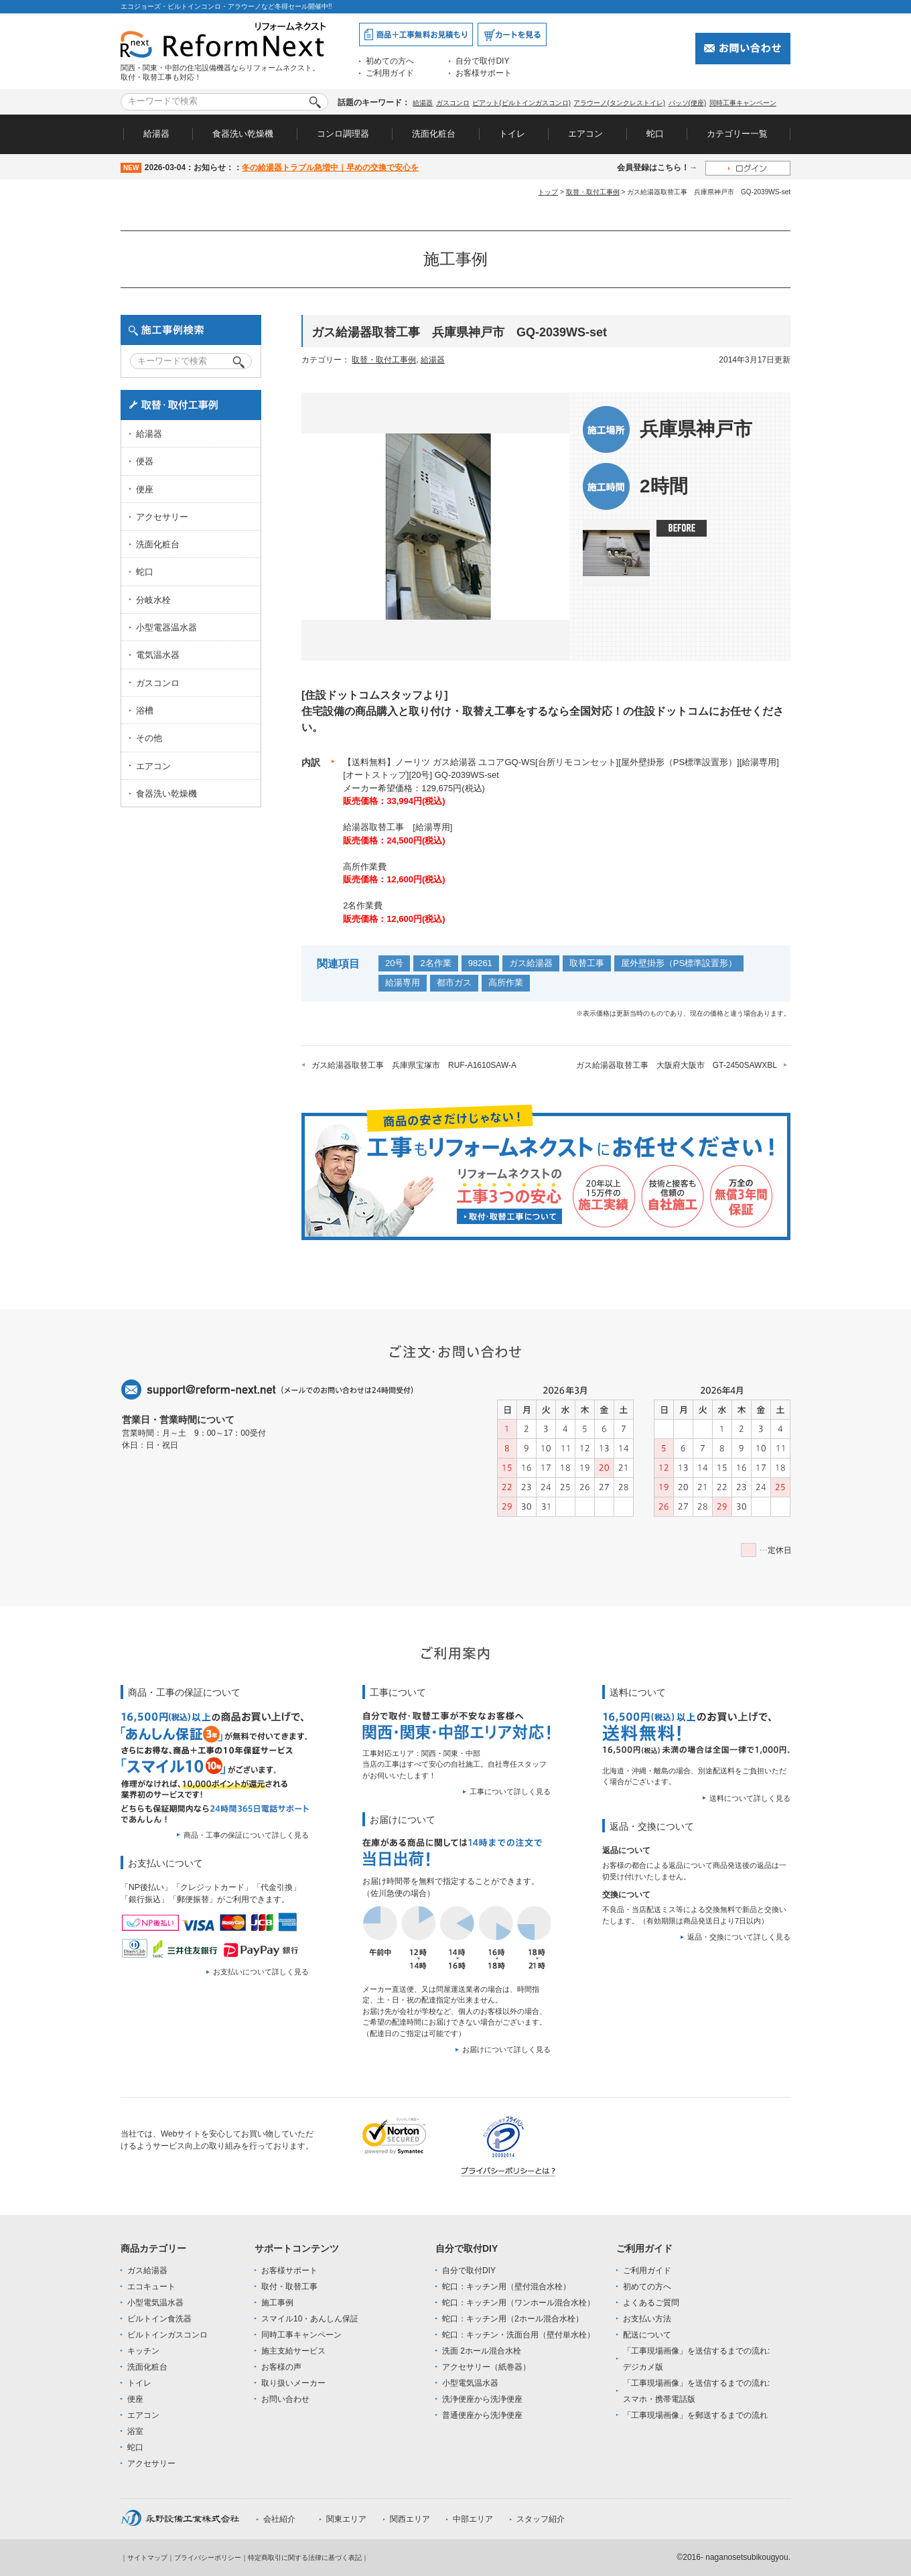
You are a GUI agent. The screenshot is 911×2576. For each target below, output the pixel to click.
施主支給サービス (293, 2351)
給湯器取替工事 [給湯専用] (397, 827)
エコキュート (151, 2286)
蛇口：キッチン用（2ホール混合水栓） (512, 2318)
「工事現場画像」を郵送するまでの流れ (695, 2415)
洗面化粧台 (433, 134)
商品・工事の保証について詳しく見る (246, 1835)
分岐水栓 (153, 600)
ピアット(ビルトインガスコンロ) (521, 103)
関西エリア (410, 2519)
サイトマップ (147, 2557)
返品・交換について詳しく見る (738, 1937)
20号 (394, 963)
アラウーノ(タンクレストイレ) (619, 103)
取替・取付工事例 (593, 192)
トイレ (512, 134)
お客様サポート (483, 73)
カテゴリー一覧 (737, 134)
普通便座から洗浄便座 (482, 2415)
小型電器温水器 (166, 627)
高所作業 (505, 982)
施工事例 (277, 2302)
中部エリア (473, 2519)
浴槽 (144, 710)
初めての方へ (390, 61)
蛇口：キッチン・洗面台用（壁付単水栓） (518, 2335)
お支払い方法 (647, 2318)
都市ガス (454, 982)
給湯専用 (402, 982)
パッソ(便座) (688, 103)
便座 (144, 489)
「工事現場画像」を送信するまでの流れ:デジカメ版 (696, 2359)
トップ (548, 192)
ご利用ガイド (390, 73)
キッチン (143, 2351)
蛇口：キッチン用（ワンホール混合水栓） (518, 2302)
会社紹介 (279, 2519)
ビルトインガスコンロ (167, 2335)
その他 (149, 738)
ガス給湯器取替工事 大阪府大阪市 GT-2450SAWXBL (676, 1065)
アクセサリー (162, 517)
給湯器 (423, 103)
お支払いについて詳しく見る (261, 1972)
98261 (480, 963)
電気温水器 (158, 655)
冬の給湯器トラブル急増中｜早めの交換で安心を (330, 167)
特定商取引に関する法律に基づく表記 (305, 2557)
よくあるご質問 (651, 2302)
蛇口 (655, 134)
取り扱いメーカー (293, 2383)
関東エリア (346, 2519)
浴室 (135, 2431)
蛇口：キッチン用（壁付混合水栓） (506, 2286)
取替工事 (586, 963)
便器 (144, 461)
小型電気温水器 (155, 2302)
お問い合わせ (285, 2399)
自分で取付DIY (482, 61)
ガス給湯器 (531, 963)
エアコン (585, 134)
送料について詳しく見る (749, 1798)
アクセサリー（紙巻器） (486, 2367)
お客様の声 (281, 2367)
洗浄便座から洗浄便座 (482, 2399)
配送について (647, 2335)
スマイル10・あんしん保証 (309, 2318)
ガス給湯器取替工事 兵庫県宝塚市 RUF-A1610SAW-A (413, 1065)
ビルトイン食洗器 (159, 2318)
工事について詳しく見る (510, 1791)
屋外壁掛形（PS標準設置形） (679, 963)
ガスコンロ (453, 103)
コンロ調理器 (343, 134)
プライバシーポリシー (207, 2557)
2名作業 (435, 963)
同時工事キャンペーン (742, 103)
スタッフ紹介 (540, 2519)
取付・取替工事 (289, 2286)
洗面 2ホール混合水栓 (481, 2351)
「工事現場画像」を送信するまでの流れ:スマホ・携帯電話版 (696, 2391)
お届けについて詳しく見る (506, 2049)
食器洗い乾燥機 (242, 134)
